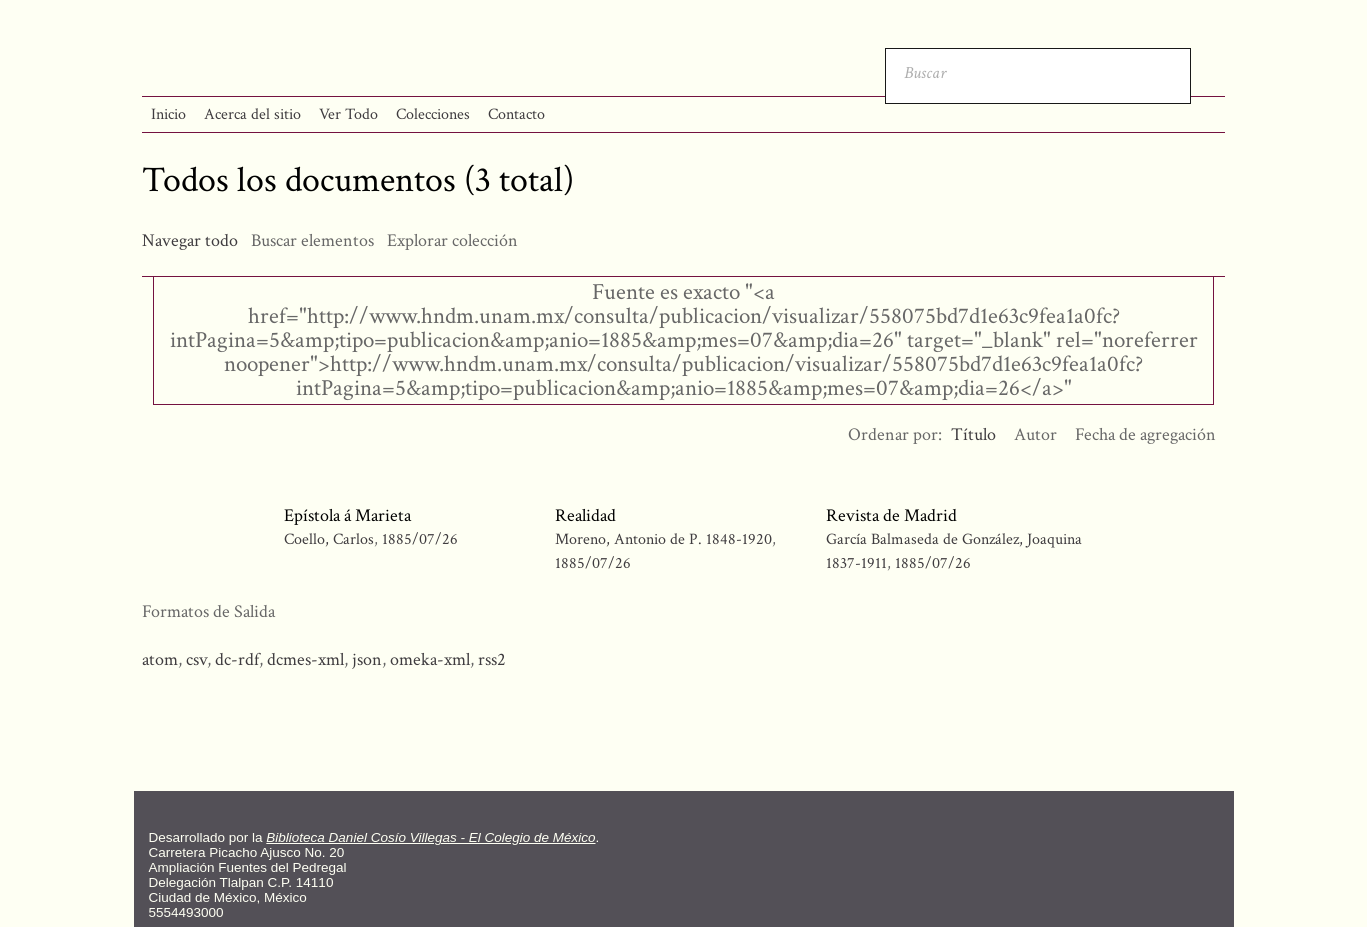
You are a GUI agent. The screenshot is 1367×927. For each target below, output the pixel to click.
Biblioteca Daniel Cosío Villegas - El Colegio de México (430, 837)
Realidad (585, 515)
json (367, 659)
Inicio (168, 114)
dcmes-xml (305, 659)
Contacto (516, 114)
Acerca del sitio (252, 114)
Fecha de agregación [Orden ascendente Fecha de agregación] (1145, 434)
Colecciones (433, 114)
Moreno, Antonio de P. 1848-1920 (663, 539)
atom (160, 659)
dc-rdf (237, 659)
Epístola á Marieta (347, 515)
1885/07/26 (420, 539)
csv (196, 659)
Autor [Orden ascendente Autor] (1035, 434)
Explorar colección (452, 240)
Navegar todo (190, 240)
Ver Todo (348, 114)
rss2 (492, 659)
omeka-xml (430, 659)
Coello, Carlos (331, 539)
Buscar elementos (312, 240)
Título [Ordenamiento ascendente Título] (973, 434)
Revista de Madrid (891, 515)
